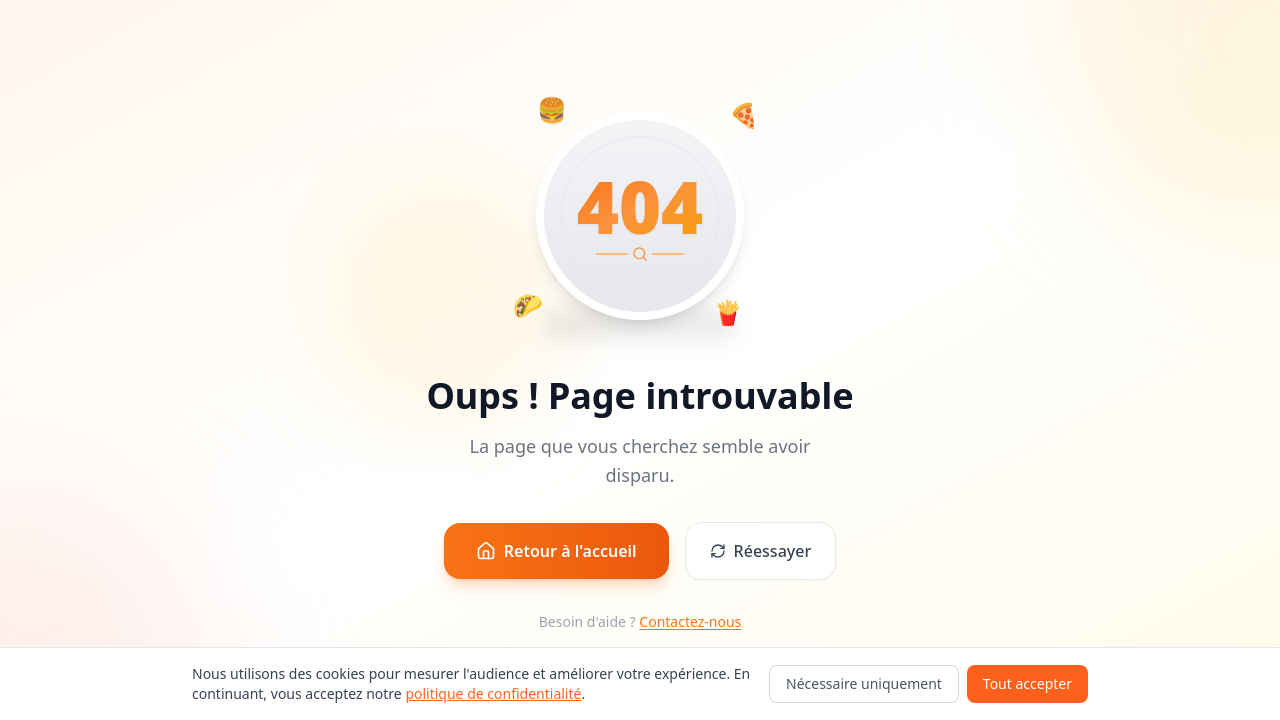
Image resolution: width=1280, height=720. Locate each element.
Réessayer (761, 551)
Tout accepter (1027, 683)
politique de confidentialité (493, 693)
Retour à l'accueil (556, 551)
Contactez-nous (690, 621)
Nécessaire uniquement (864, 683)
